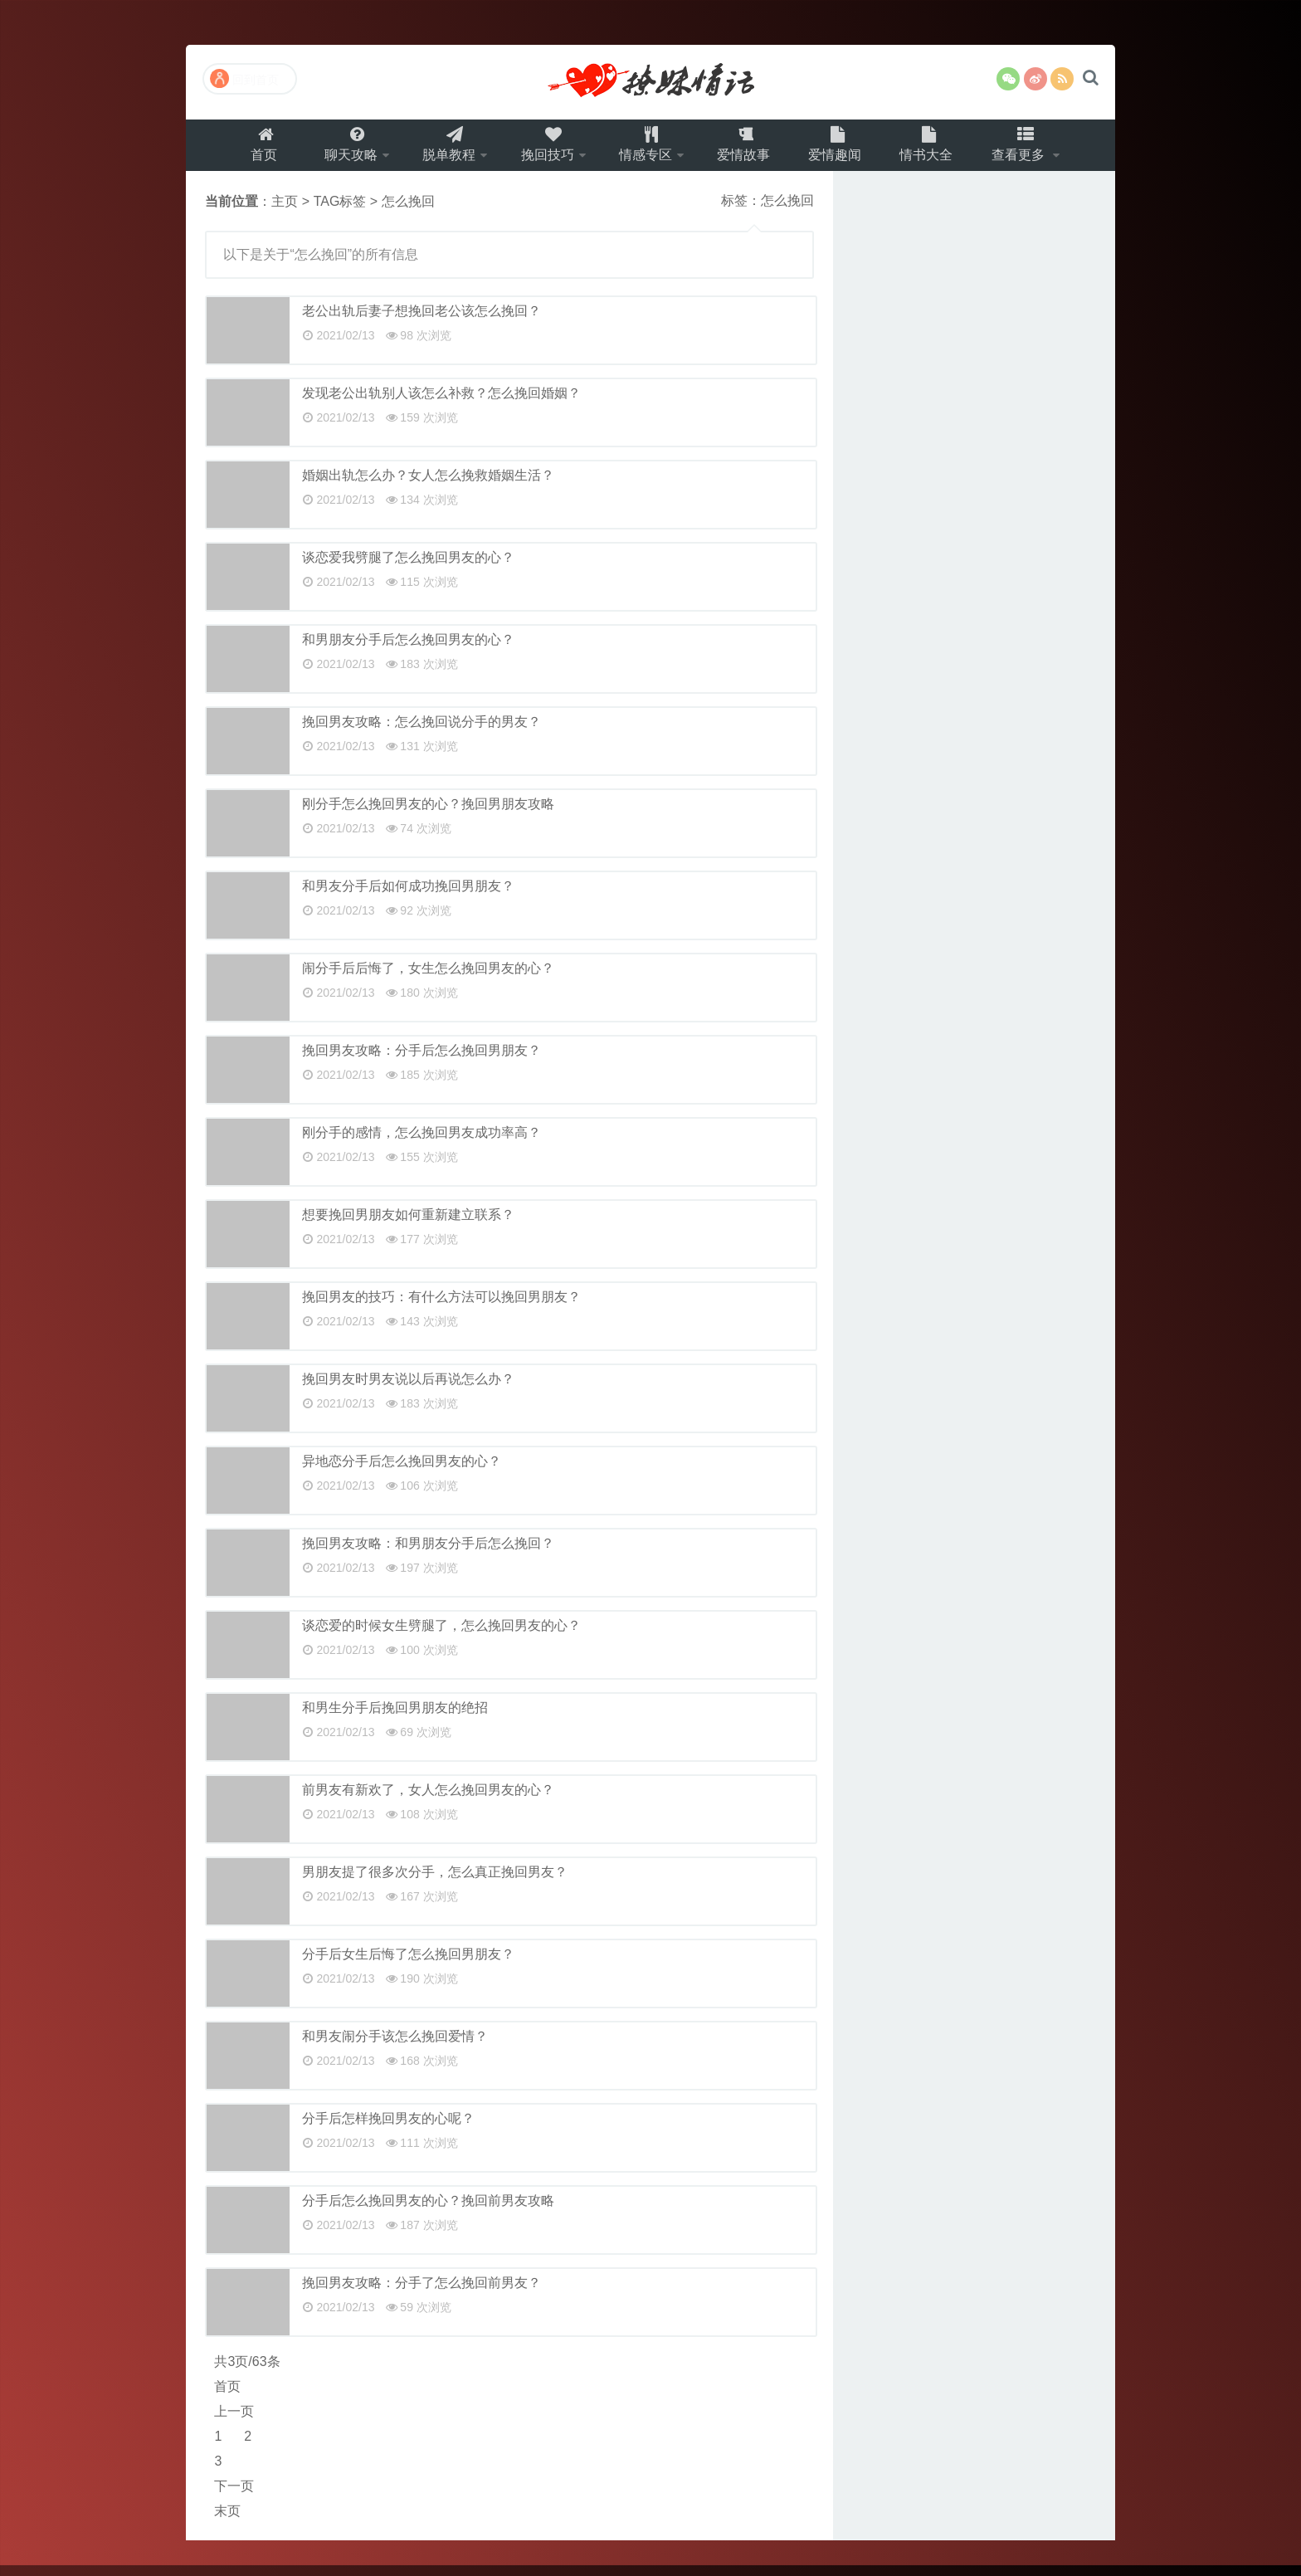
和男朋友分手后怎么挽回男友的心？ (408, 650)
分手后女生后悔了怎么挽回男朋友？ (408, 1965)
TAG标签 (340, 212)
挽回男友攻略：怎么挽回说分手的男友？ (421, 732)
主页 (284, 212)
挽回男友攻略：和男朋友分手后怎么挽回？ (428, 1554)
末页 (227, 2522)
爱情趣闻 (845, 150)
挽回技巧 (543, 150)
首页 (247, 150)
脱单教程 (439, 150)
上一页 (234, 2422)
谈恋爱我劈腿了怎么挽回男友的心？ (408, 568)
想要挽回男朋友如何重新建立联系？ (408, 1225)
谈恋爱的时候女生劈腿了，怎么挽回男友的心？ (441, 1636)
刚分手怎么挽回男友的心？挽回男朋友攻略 (428, 814)
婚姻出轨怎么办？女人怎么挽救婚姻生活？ (428, 486)
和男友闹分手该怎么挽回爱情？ (395, 2047)
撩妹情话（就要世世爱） (650, 82)
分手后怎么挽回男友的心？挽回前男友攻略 (428, 2211)
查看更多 (1036, 150)
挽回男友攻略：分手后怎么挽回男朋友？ (421, 1061)
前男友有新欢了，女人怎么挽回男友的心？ (428, 1800)
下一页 (234, 2497)
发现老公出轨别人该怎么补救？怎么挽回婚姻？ (441, 404)
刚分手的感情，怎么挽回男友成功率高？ (421, 1143)
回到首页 (244, 78)
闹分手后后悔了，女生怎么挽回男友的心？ (428, 979)
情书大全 (940, 150)
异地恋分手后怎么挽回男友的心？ (401, 1472)
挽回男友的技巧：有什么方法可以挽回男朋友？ (441, 1307)
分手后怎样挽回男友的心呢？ (388, 2129)
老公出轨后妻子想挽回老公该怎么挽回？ (421, 322)
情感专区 (647, 150)
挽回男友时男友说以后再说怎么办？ (408, 1390)
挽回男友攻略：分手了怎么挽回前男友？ (421, 2293)
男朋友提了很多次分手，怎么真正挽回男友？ (435, 1883)
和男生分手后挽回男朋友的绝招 (395, 1718)
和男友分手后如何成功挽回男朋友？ (408, 897)
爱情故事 (750, 150)
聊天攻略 (336, 150)
